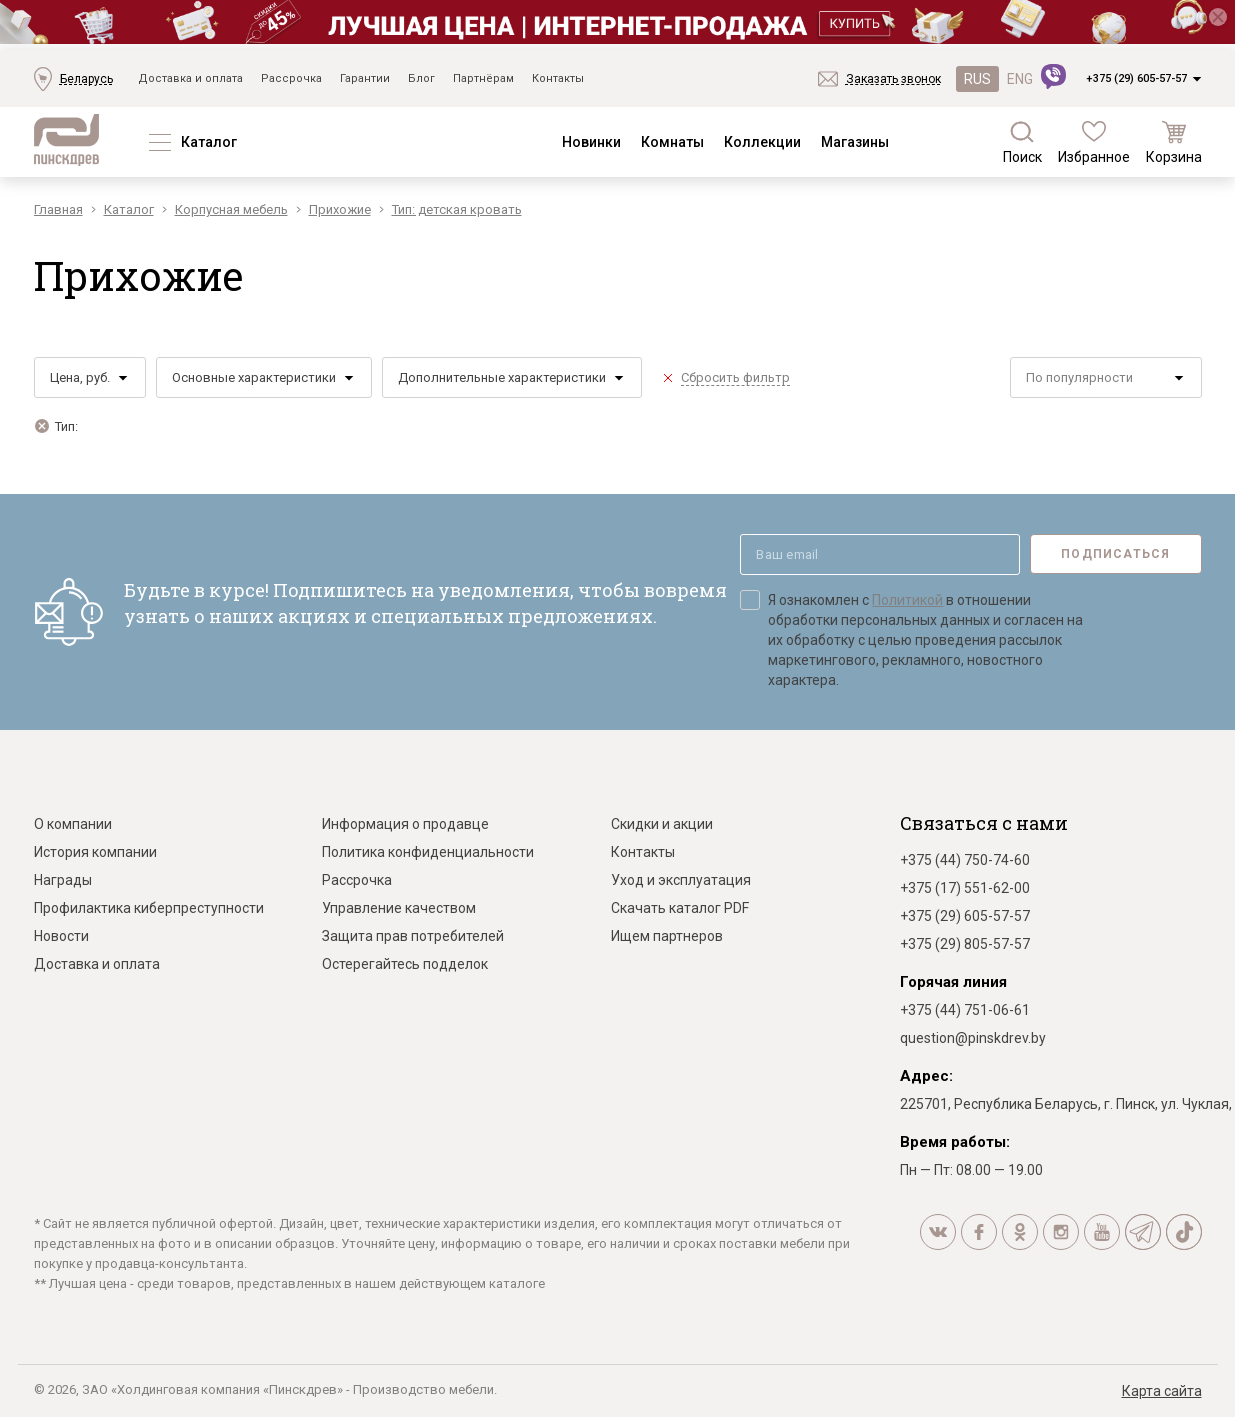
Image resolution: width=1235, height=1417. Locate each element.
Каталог (209, 142)
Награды (63, 880)
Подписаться (1115, 554)
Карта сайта (1162, 1391)
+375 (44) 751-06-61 (965, 1010)
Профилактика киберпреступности (149, 908)
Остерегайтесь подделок (405, 964)
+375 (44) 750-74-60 (965, 860)
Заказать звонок (893, 79)
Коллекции (762, 142)
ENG (1020, 79)
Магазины (855, 142)
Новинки (591, 142)
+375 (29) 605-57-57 (1136, 78)
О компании (73, 824)
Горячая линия (953, 982)
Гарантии (365, 78)
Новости (61, 936)
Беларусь (86, 79)
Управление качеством (399, 908)
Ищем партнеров (667, 936)
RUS (977, 79)
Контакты (558, 78)
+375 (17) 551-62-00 (965, 888)
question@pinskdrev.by (973, 1038)
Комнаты (672, 142)
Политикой (907, 600)
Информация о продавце (405, 824)
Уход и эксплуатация (681, 880)
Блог (421, 78)
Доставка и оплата (190, 78)
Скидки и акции (662, 824)
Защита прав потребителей (413, 936)
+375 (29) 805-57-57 (965, 944)
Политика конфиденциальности (428, 852)
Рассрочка (291, 78)
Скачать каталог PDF (680, 908)
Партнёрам (483, 78)
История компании (95, 852)
